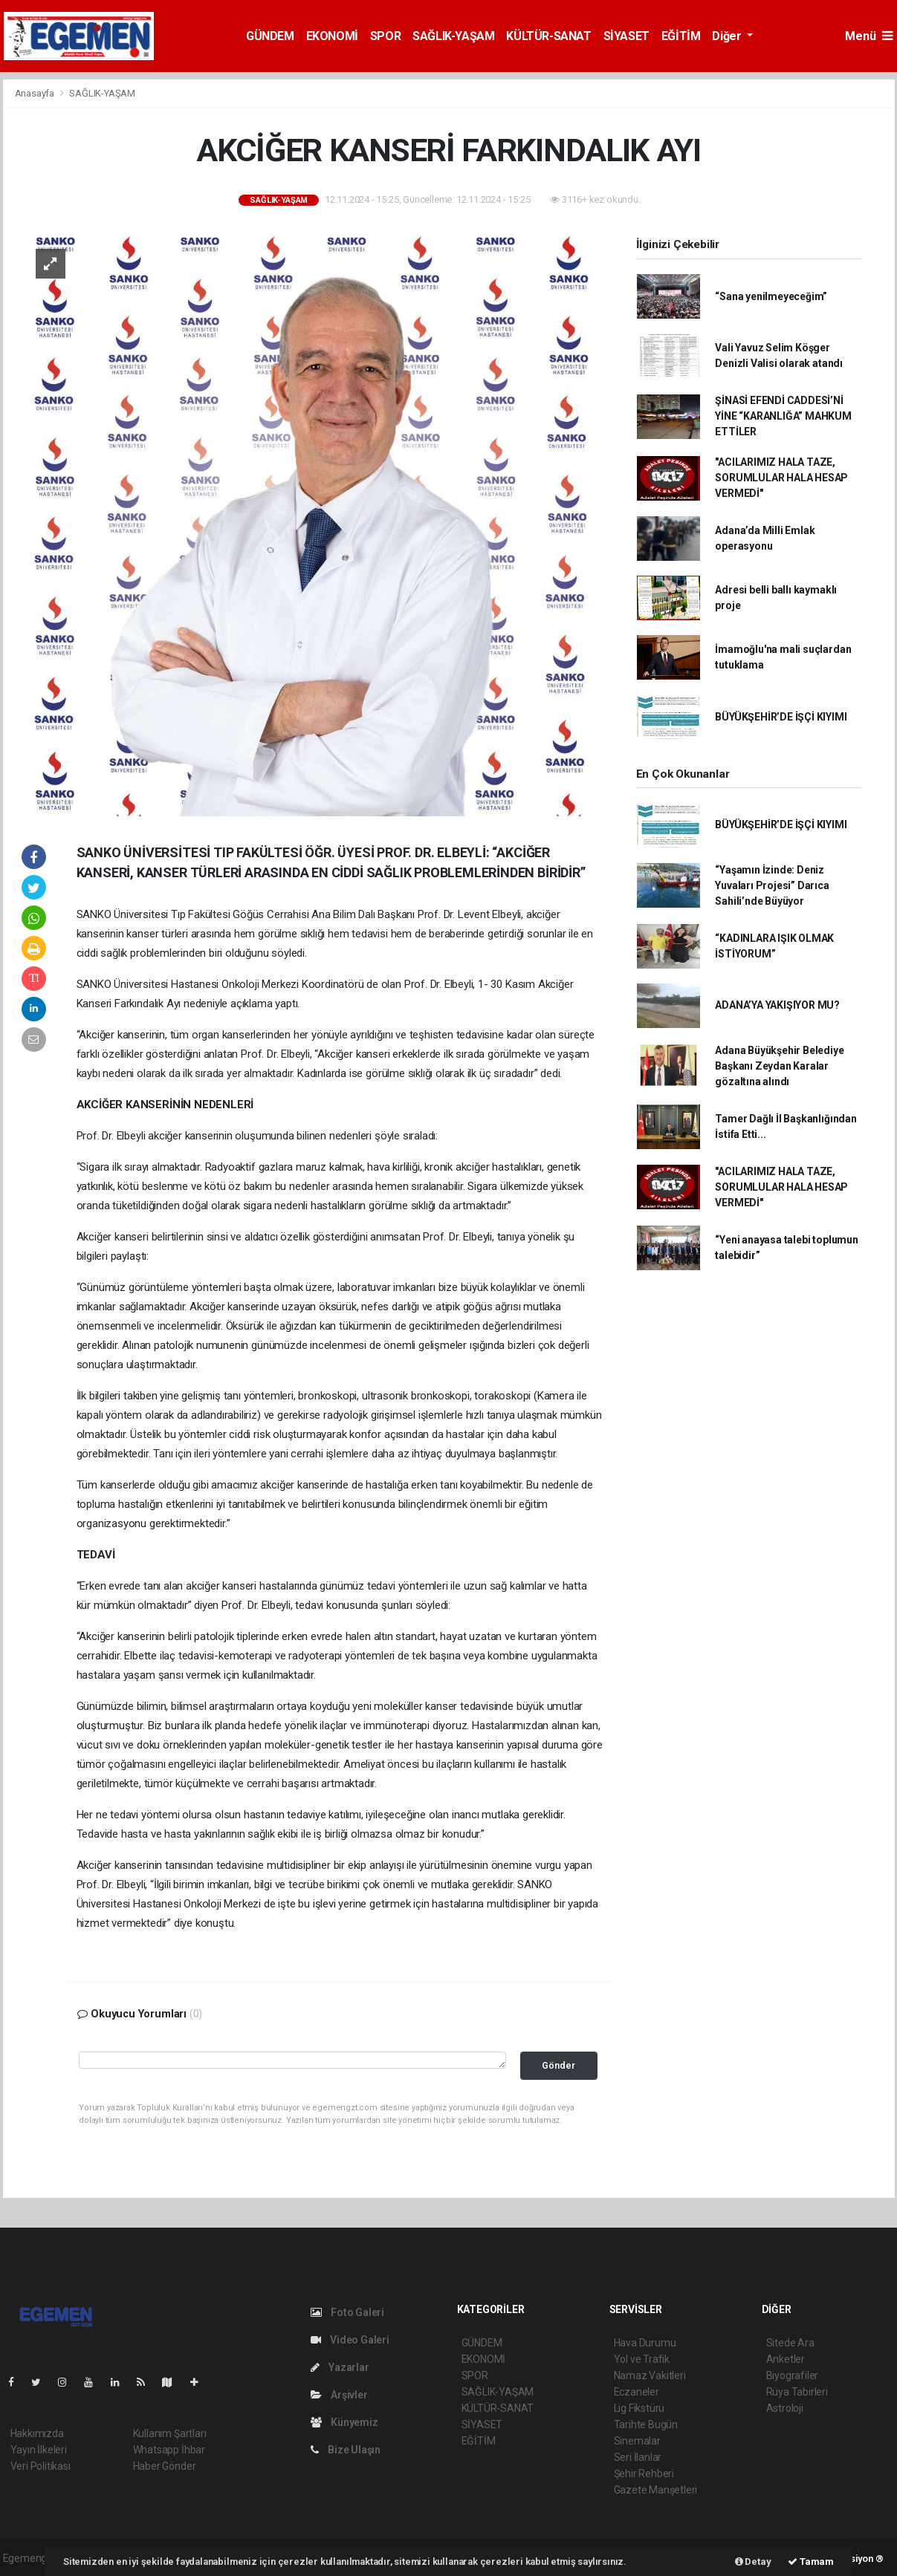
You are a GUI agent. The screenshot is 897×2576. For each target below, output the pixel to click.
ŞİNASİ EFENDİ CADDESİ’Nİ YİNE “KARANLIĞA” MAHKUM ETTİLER (783, 416)
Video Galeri (350, 2340)
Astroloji (784, 2408)
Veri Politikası (40, 2466)
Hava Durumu (645, 2343)
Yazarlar (340, 2367)
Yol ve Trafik (642, 2359)
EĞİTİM (681, 36)
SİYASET (626, 36)
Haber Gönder (164, 2466)
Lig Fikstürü (639, 2408)
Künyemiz (344, 2422)
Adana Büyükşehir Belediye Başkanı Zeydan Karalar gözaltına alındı (779, 1065)
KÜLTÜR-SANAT (548, 36)
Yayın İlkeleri (38, 2450)
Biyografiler (792, 2375)
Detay (753, 2561)
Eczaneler (636, 2392)
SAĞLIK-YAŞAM (453, 36)
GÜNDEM (270, 36)
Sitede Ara (790, 2343)
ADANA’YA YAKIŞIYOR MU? (777, 1005)
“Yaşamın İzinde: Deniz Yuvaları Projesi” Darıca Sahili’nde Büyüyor (772, 885)
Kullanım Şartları (170, 2433)
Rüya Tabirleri (797, 2392)
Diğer (728, 36)
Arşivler (339, 2395)
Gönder (558, 2065)
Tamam (811, 2561)
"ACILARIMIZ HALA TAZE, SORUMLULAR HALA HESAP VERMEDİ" (781, 477)
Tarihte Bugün (646, 2424)
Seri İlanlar (638, 2457)
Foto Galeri (348, 2312)
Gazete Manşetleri (656, 2490)
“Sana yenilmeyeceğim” (771, 296)
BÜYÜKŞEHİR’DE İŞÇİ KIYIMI (780, 717)
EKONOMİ (332, 36)
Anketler (785, 2359)
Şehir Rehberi (644, 2473)
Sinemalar (637, 2441)
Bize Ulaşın (346, 2450)
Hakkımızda (37, 2433)
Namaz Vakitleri (650, 2375)
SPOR (385, 36)
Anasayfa (35, 93)
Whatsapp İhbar (169, 2450)
